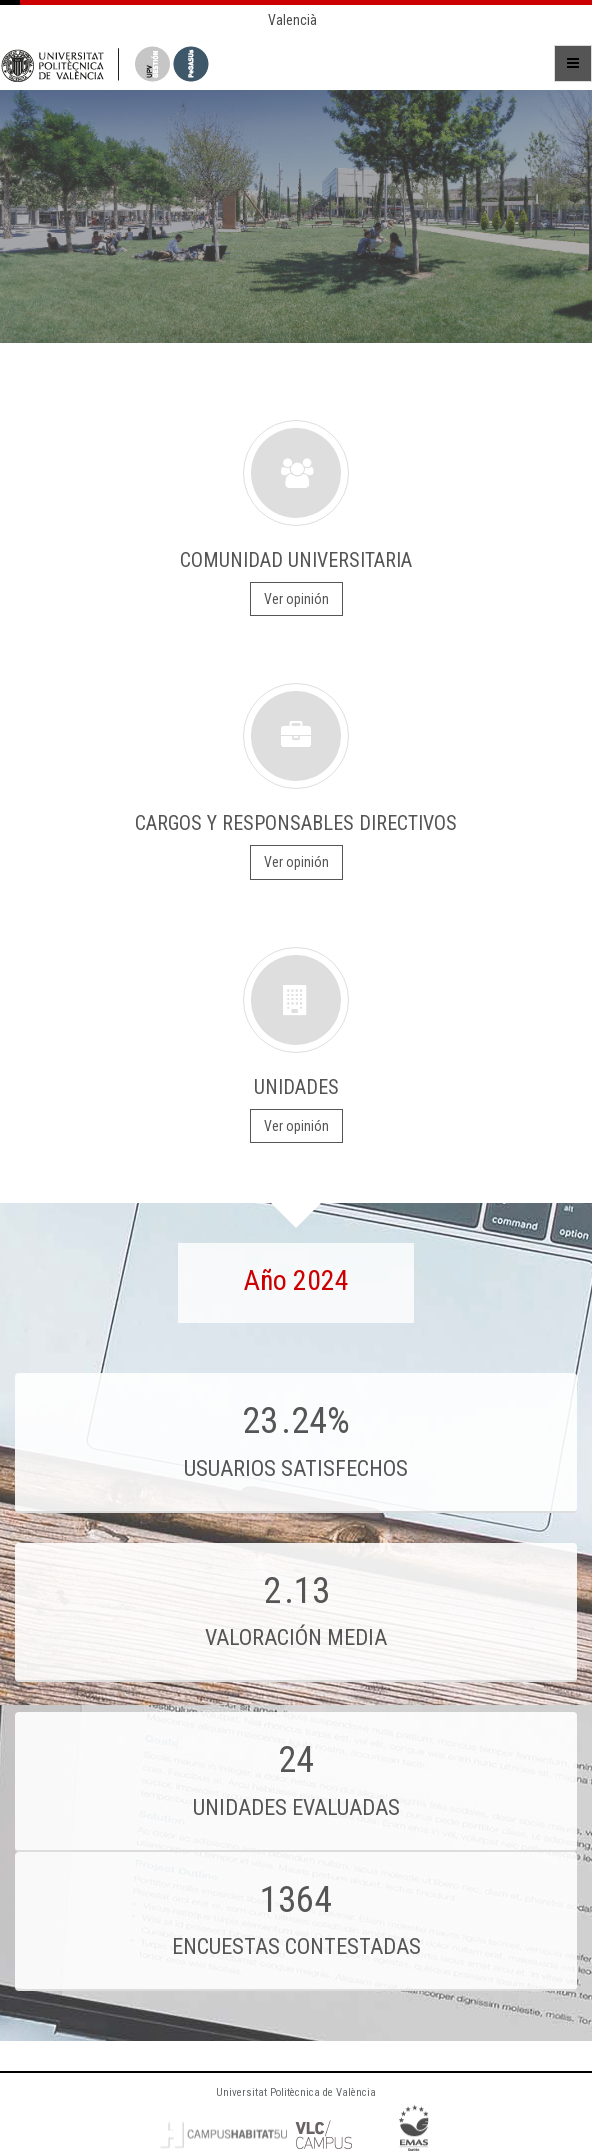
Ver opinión (296, 599)
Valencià (292, 20)
